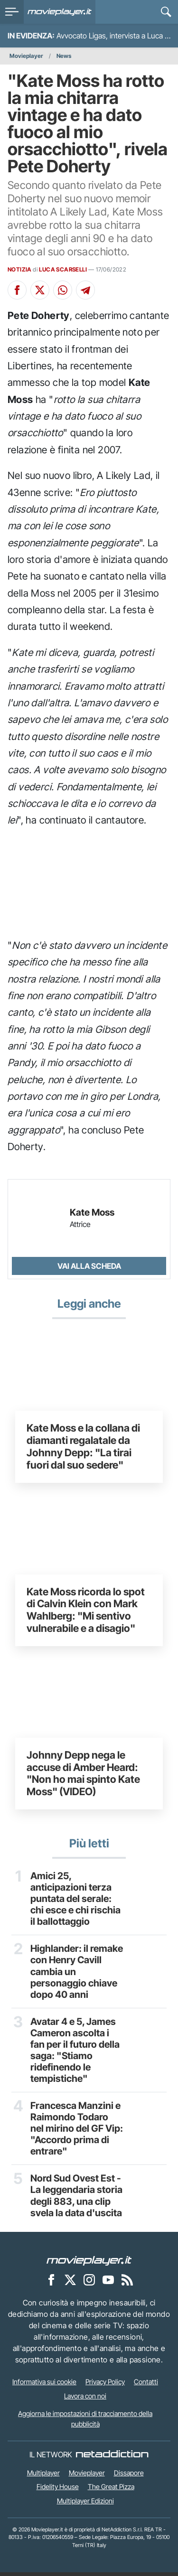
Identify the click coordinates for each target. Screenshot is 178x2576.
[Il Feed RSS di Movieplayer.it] (127, 2283)
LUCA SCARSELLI (63, 269)
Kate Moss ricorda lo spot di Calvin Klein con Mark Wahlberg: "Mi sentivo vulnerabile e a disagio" (86, 1609)
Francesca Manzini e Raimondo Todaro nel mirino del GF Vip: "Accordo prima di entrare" (75, 2131)
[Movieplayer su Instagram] (89, 2283)
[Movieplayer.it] (59, 12)
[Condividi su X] (39, 290)
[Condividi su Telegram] (85, 290)
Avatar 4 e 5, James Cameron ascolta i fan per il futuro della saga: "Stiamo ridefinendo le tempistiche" (75, 2052)
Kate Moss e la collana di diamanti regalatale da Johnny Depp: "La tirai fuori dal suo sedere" (83, 1446)
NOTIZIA (20, 269)
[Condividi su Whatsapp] (62, 290)
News (63, 55)
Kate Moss (92, 1213)
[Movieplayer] (89, 2264)
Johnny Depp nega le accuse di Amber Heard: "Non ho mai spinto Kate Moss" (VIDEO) (83, 1773)
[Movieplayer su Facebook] (51, 2283)
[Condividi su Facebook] (17, 290)
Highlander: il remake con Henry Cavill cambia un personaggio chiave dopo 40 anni (76, 1973)
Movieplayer (26, 55)
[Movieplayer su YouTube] (108, 2283)
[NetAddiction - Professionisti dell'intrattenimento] (112, 2458)
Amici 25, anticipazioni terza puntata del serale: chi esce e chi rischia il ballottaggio (75, 1899)
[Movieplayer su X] (70, 2283)
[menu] (12, 12)
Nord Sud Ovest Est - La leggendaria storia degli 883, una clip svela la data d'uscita (76, 2199)
